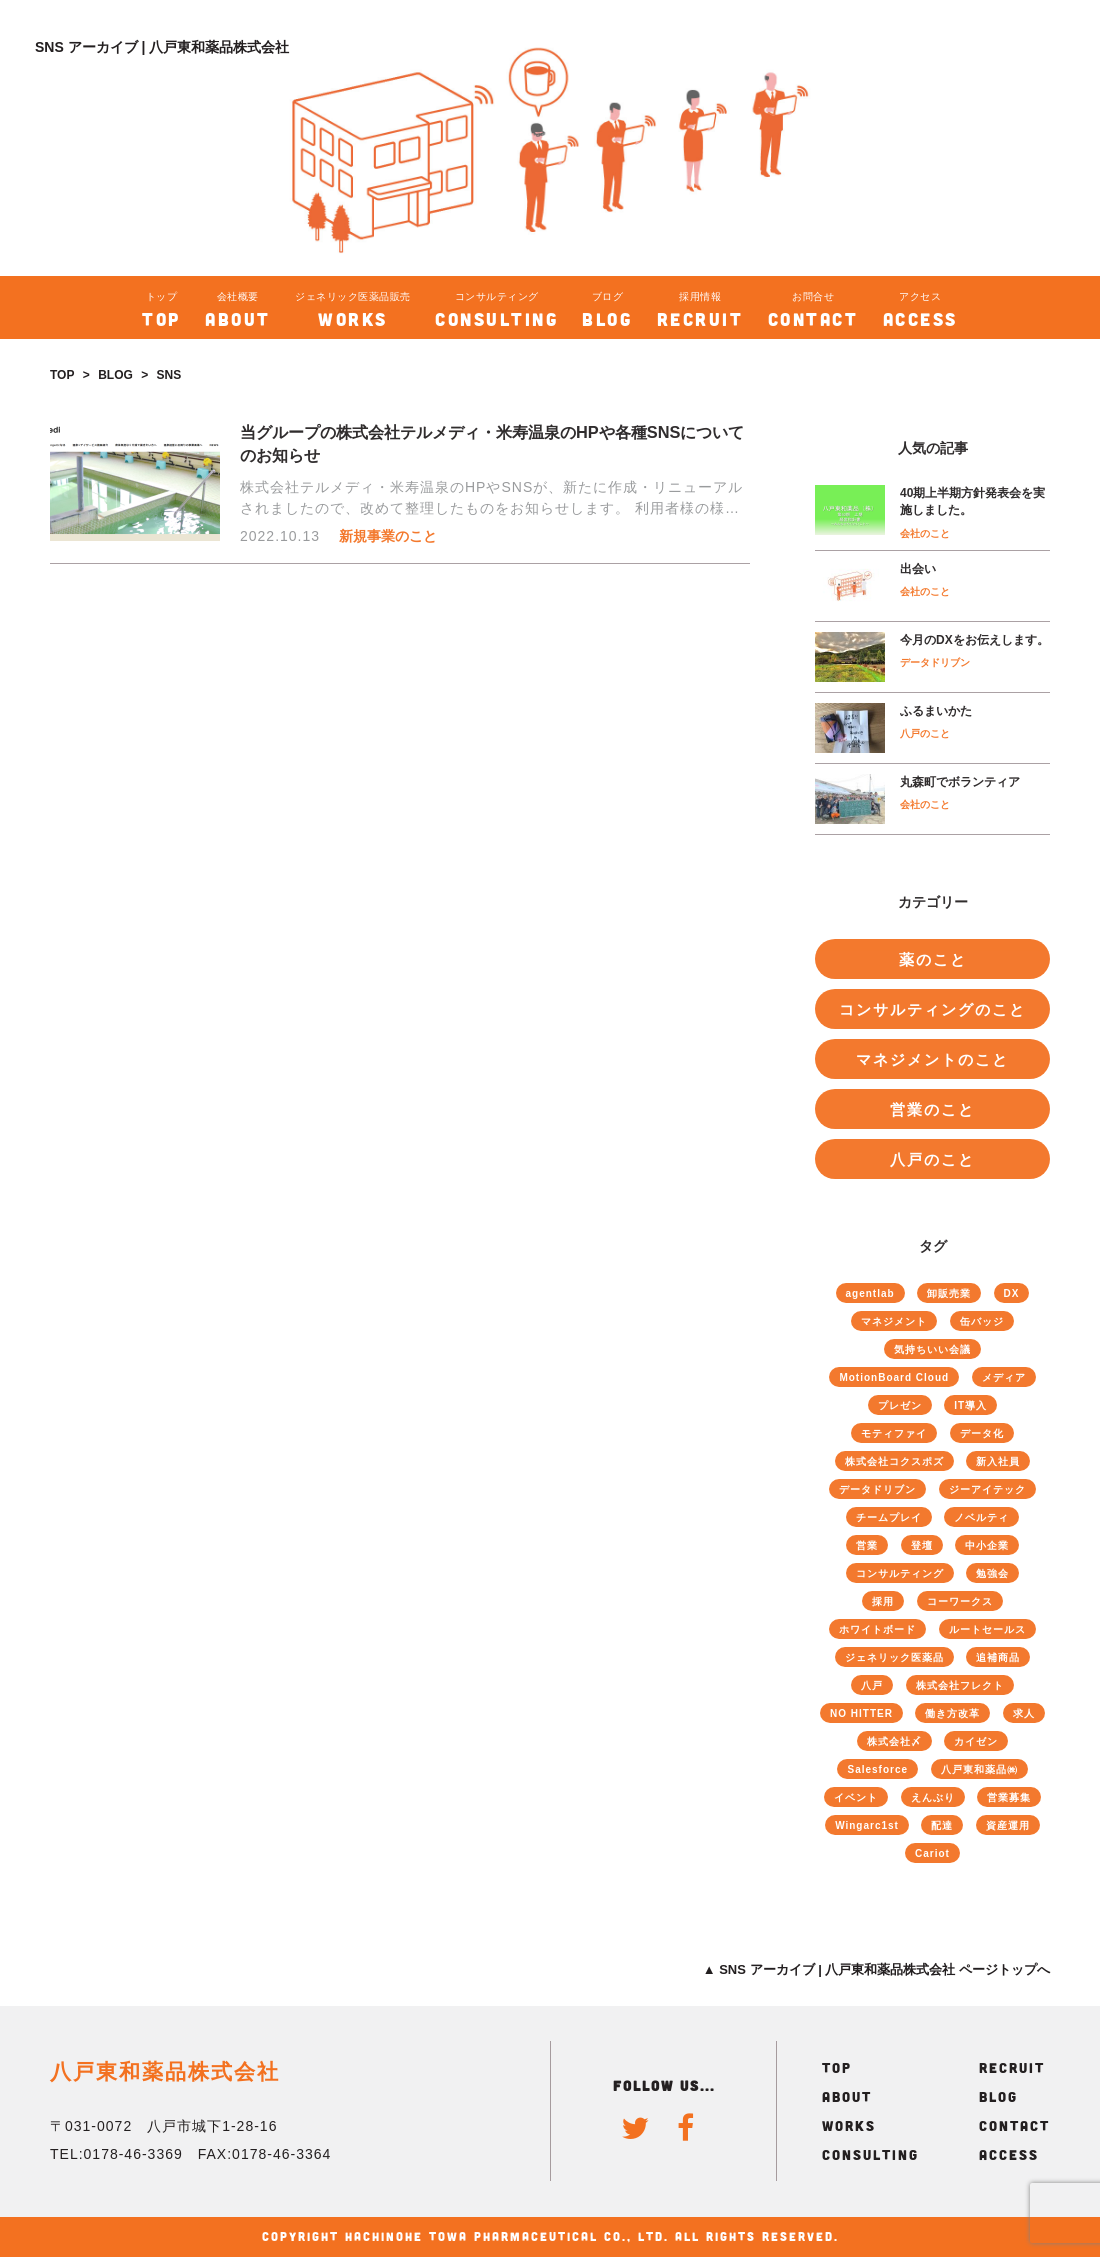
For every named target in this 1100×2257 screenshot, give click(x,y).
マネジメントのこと (932, 1059)
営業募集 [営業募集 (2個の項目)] (1009, 1797)
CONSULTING (870, 2154)
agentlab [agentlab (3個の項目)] (870, 1293)
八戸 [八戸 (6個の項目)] (872, 1685)
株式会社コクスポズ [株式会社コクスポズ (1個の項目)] (894, 1461)
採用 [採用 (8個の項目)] (883, 1601)
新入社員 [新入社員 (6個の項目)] (998, 1461)
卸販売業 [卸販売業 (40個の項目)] (949, 1293)
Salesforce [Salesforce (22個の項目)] (877, 1769)
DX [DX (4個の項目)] (1012, 1293)
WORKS (849, 2125)
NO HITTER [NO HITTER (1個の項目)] (861, 1713)
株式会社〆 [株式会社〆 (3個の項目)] (894, 1741)
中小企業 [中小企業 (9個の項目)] (987, 1545)
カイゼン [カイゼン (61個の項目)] (976, 1741)
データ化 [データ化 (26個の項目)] (982, 1433)
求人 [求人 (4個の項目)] (1024, 1713)
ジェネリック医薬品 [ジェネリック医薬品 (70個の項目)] (894, 1657)
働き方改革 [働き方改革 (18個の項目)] (952, 1713)
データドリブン (935, 662)
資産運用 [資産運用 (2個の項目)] (1008, 1825)
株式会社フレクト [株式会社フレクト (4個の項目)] (960, 1685)
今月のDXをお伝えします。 (974, 640)
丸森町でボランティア (960, 782)
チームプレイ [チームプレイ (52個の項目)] (889, 1517)
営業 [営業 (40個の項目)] (867, 1545)
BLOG (115, 375)
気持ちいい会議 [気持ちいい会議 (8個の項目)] (932, 1349)
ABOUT (847, 2096)
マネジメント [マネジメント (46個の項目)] (894, 1321)
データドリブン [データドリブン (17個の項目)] (877, 1489)
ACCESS (1009, 2154)
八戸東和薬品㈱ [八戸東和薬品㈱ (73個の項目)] (979, 1769)
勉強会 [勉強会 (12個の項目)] (992, 1573)
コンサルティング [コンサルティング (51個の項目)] (900, 1573)
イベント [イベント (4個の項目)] (856, 1797)
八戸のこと (925, 733)
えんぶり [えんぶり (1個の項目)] (933, 1797)
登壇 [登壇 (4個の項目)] (922, 1545)
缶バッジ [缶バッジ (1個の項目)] (982, 1321)
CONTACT (1014, 2125)
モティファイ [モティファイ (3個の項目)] (894, 1433)
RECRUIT (1012, 2067)
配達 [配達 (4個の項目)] (942, 1825)
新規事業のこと (388, 536)
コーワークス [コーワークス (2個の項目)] (960, 1601)
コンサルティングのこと (932, 1009)
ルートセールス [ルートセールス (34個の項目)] (987, 1629)
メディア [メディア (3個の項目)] (1004, 1377)
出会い (918, 569)
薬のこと (933, 959)
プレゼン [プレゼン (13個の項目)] (900, 1405)
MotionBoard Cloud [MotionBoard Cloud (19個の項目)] (894, 1377)
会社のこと (925, 533)
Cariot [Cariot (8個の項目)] (932, 1853)
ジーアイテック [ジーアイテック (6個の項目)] (987, 1489)
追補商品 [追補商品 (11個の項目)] (998, 1657)
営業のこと (932, 1109)
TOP (62, 375)
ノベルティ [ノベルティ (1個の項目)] (981, 1517)
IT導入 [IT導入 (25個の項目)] (970, 1405)
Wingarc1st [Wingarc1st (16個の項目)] (867, 1825)
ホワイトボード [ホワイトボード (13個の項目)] (877, 1629)
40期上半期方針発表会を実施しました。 (972, 501)
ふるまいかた (936, 711)
